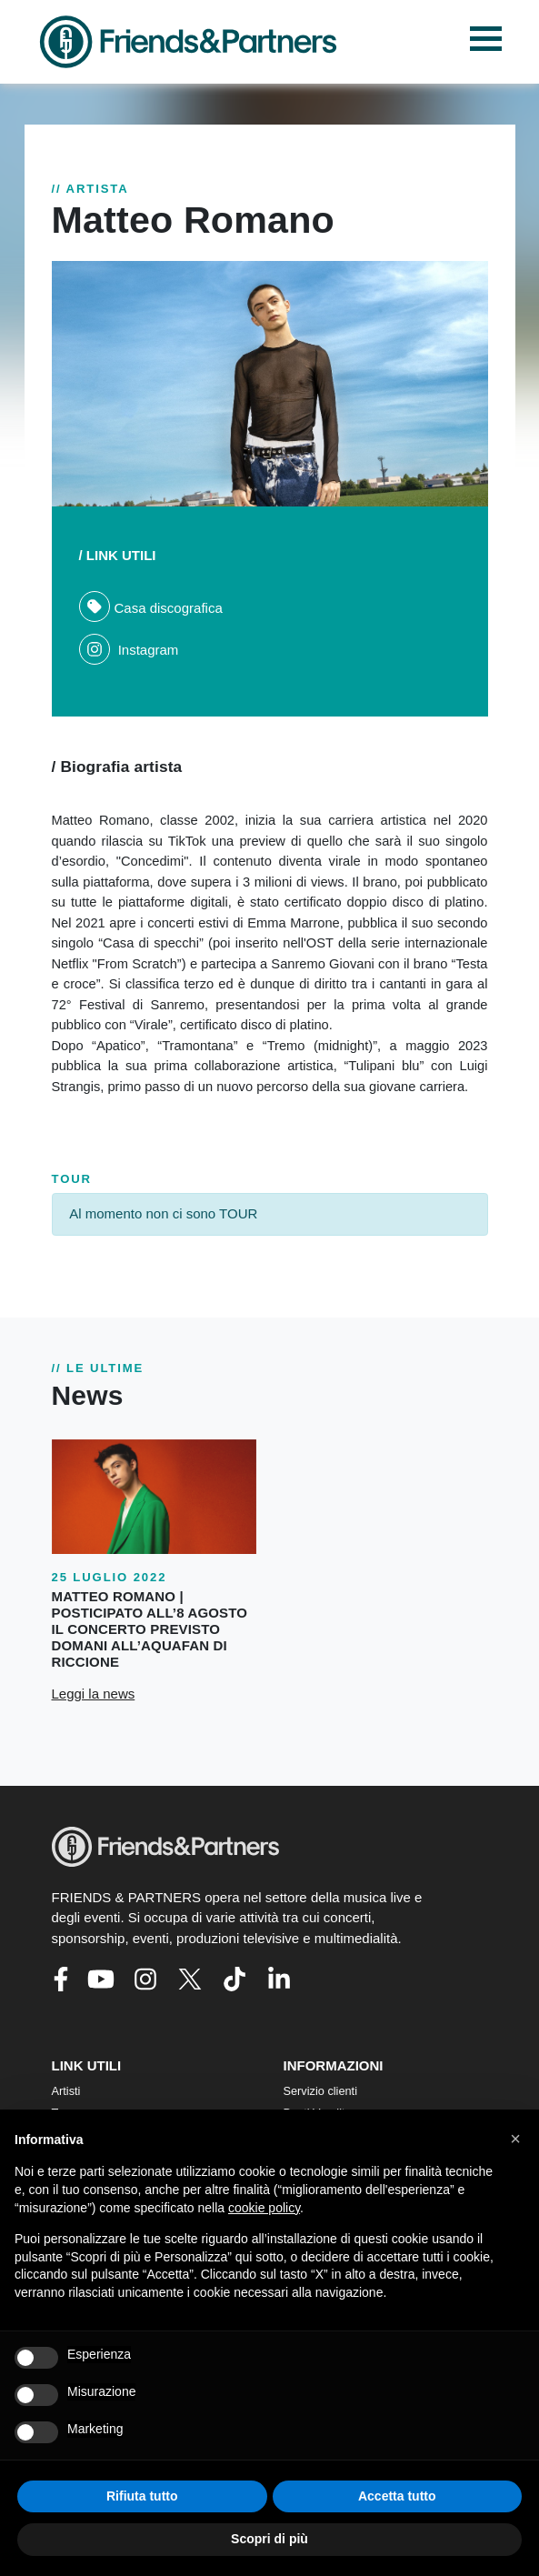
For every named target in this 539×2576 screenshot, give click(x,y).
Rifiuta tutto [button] (142, 2496)
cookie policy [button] (264, 2207)
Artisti (66, 2091)
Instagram (129, 649)
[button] (515, 2138)
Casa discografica (151, 608)
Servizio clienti (321, 2091)
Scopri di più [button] (269, 2538)
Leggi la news (93, 1693)
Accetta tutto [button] (397, 2496)
